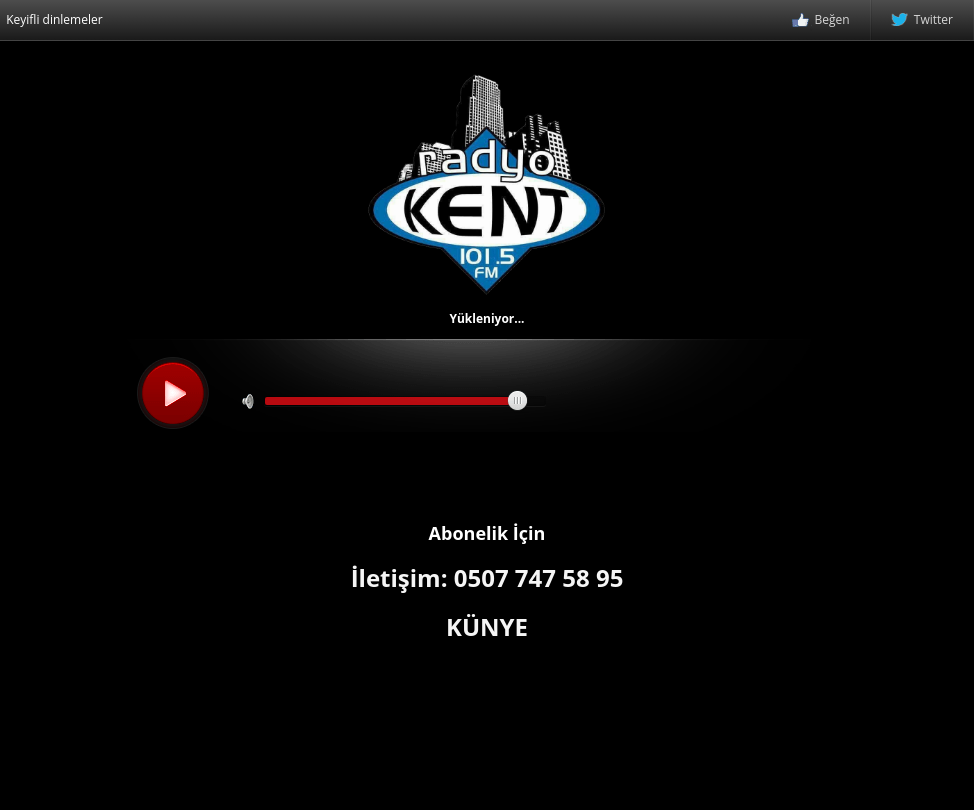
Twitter (922, 21)
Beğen (821, 21)
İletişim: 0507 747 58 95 (487, 577)
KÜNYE (487, 626)
